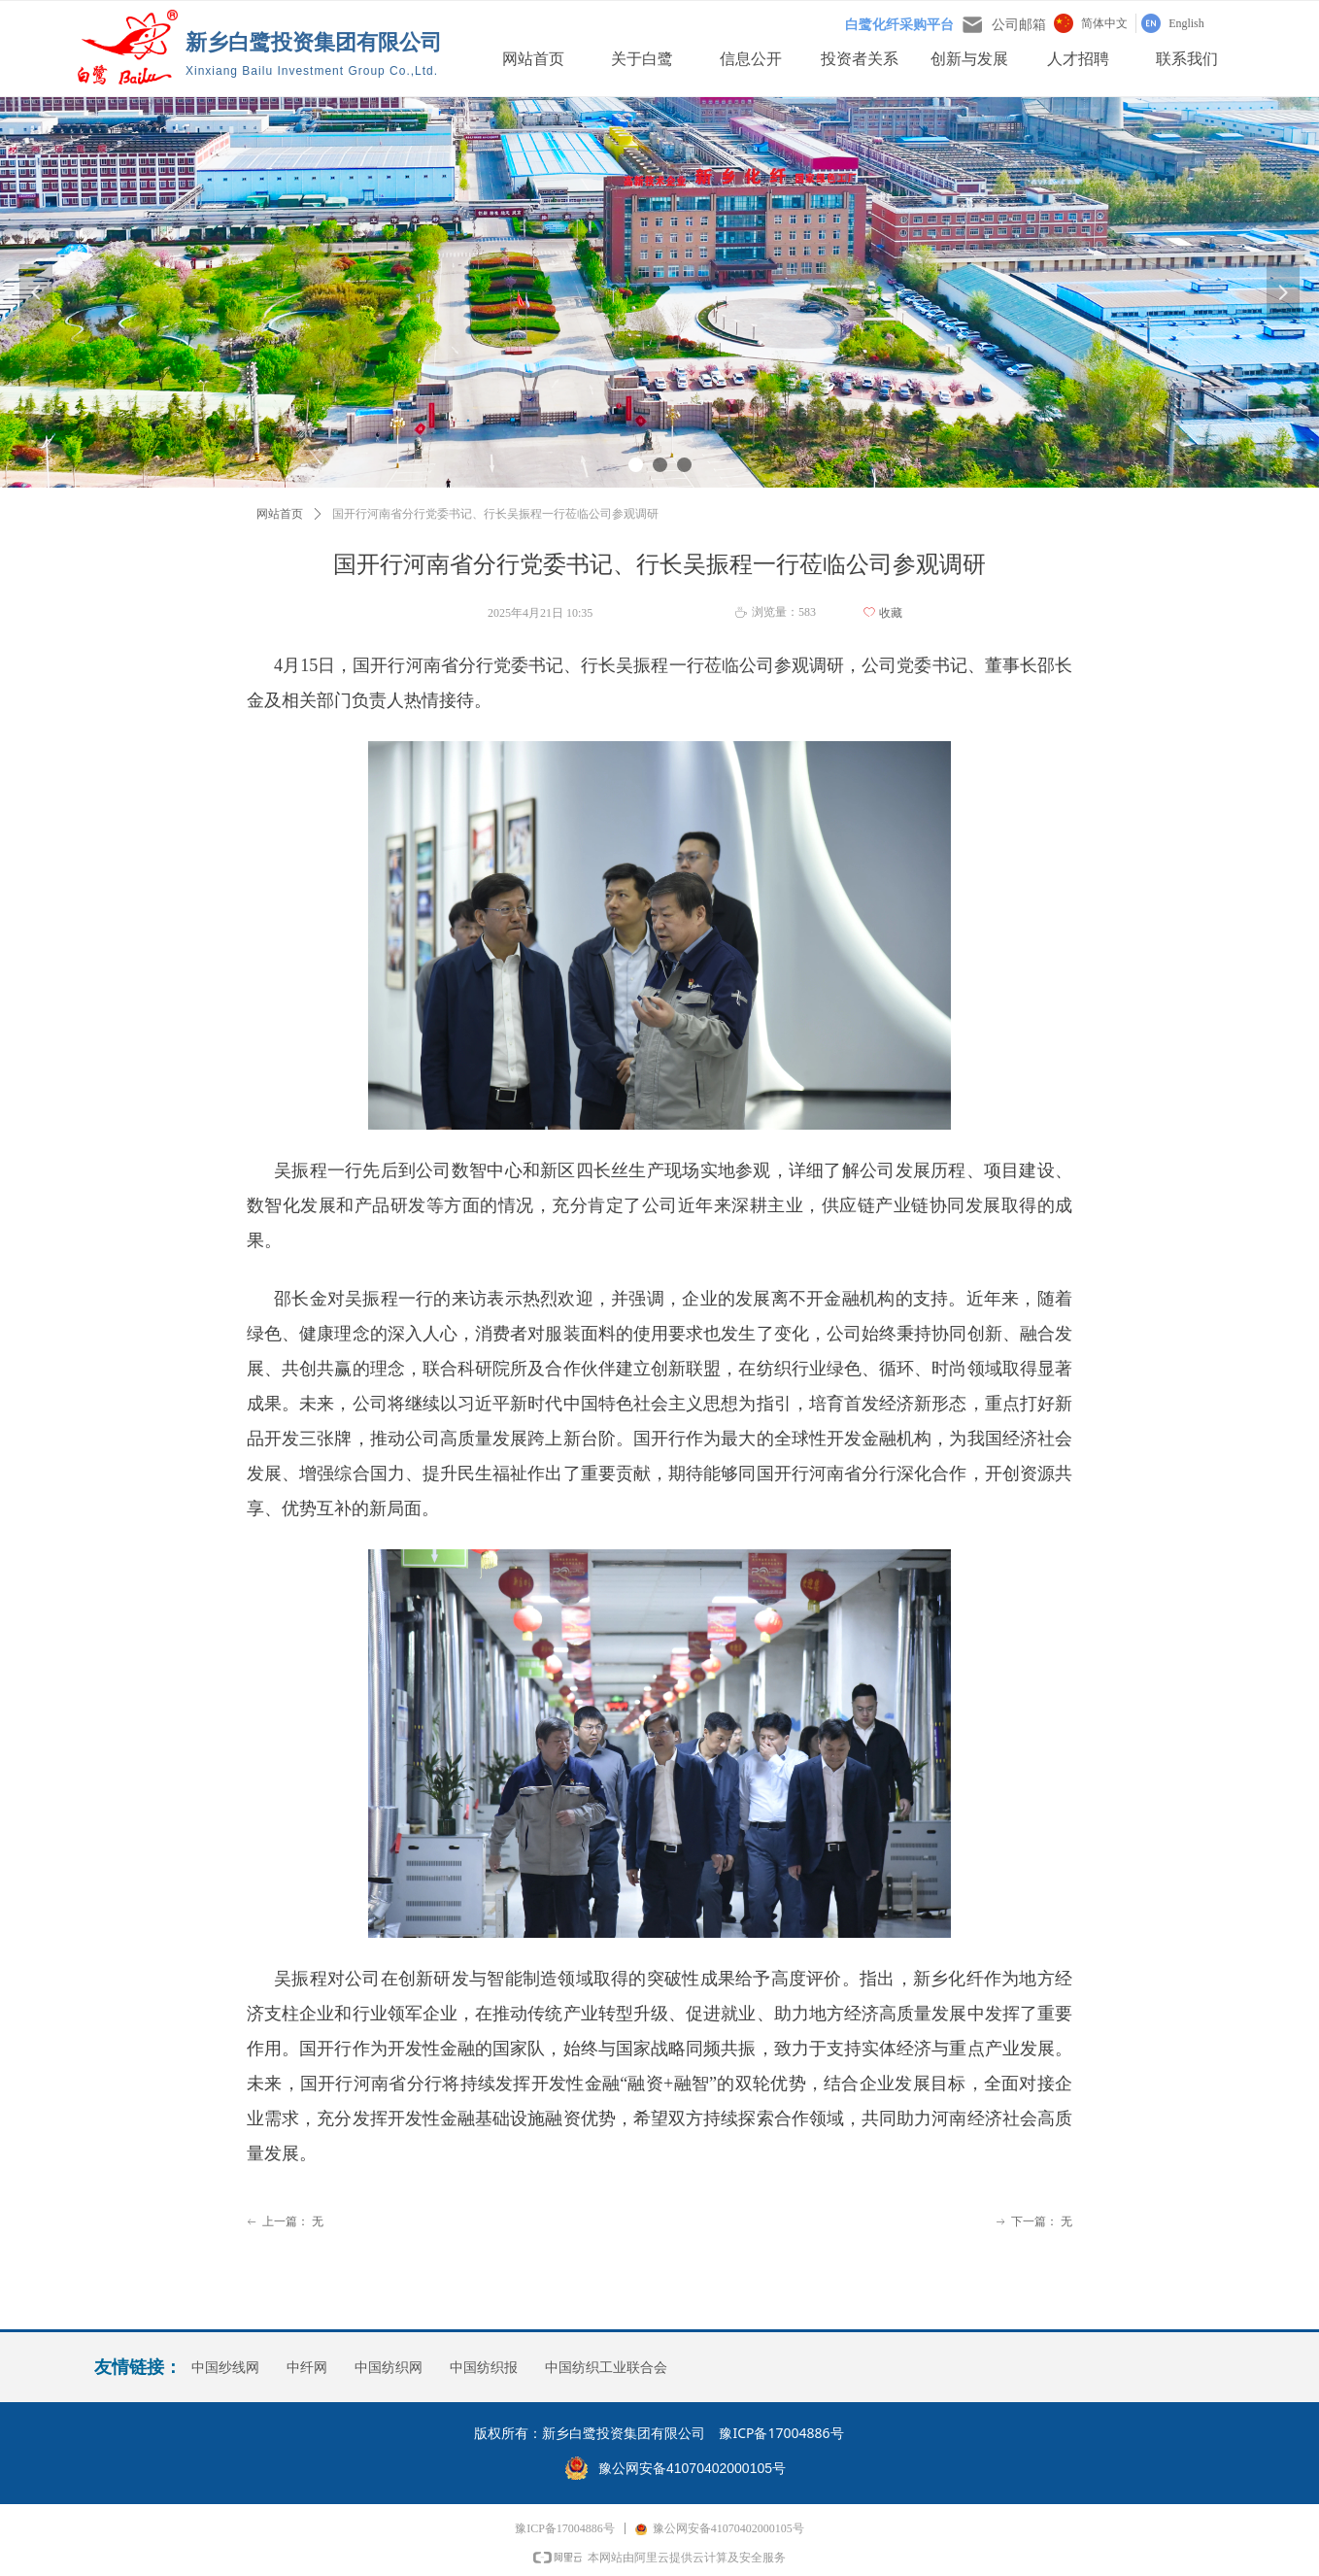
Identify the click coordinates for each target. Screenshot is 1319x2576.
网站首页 (279, 514)
